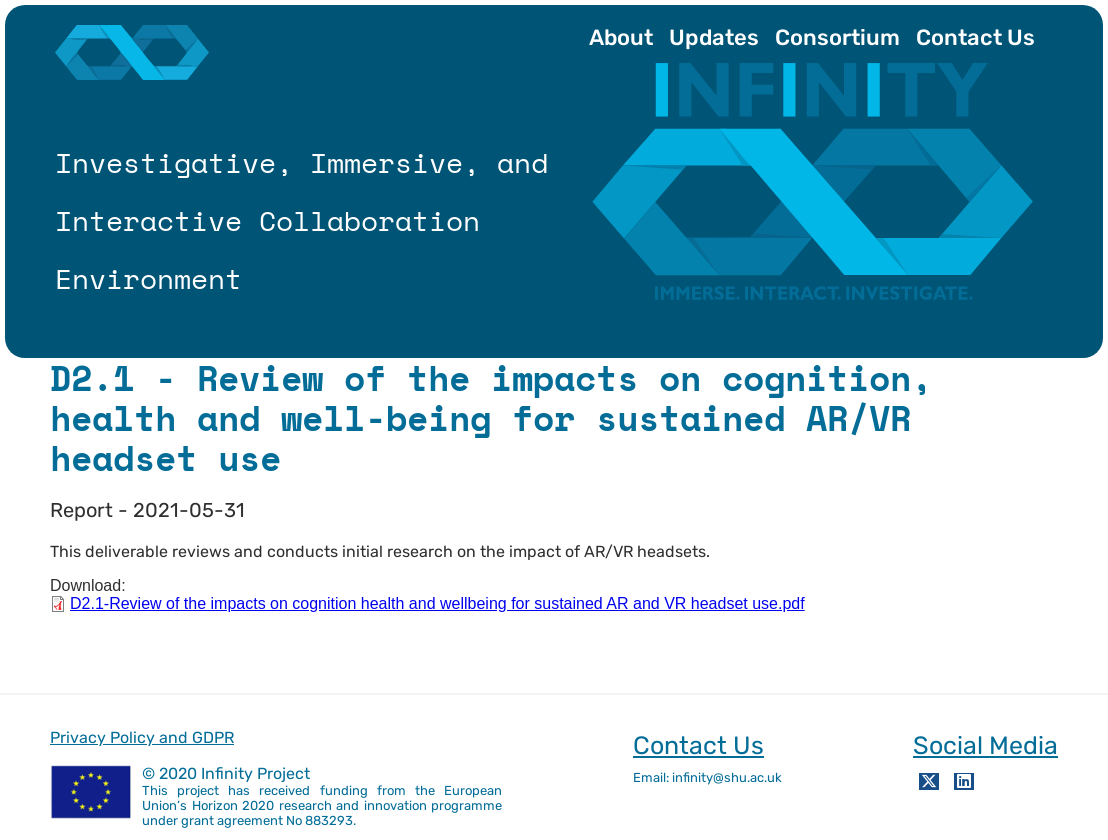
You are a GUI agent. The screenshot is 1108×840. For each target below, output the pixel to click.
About (621, 37)
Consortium (837, 37)
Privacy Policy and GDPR (142, 737)
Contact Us (975, 37)
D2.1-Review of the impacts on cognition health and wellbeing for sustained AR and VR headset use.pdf (437, 603)
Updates (714, 37)
